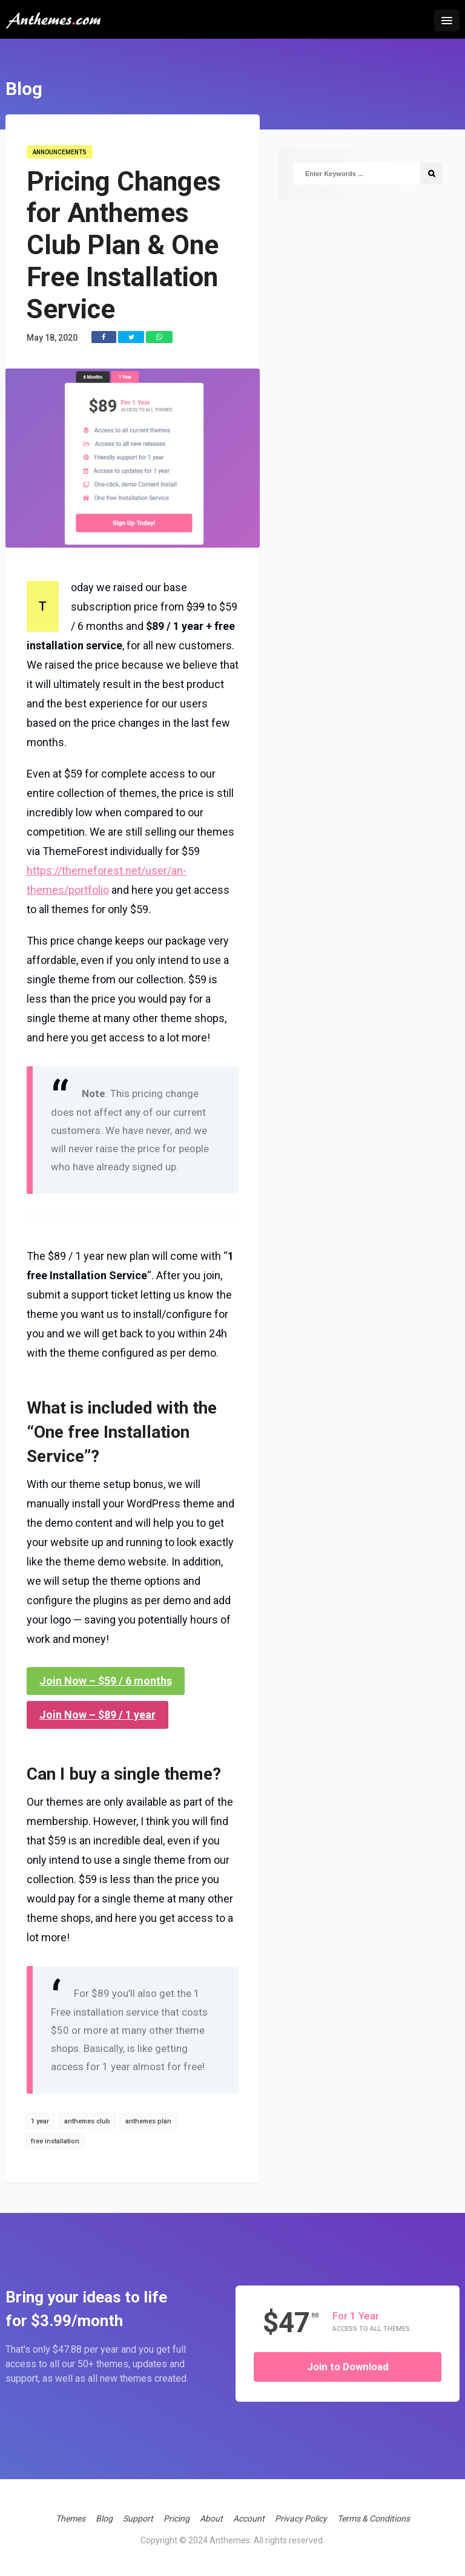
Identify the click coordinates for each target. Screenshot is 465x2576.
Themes (70, 2518)
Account (249, 2518)
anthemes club (87, 2121)
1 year (40, 2121)
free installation (55, 2141)
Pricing (176, 2518)
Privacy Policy (301, 2518)
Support (138, 2518)
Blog (104, 2518)
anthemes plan (148, 2121)
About (211, 2518)
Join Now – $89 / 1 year (97, 1714)
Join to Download (348, 2367)
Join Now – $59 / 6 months (105, 1680)
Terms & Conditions (373, 2518)
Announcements (60, 152)
